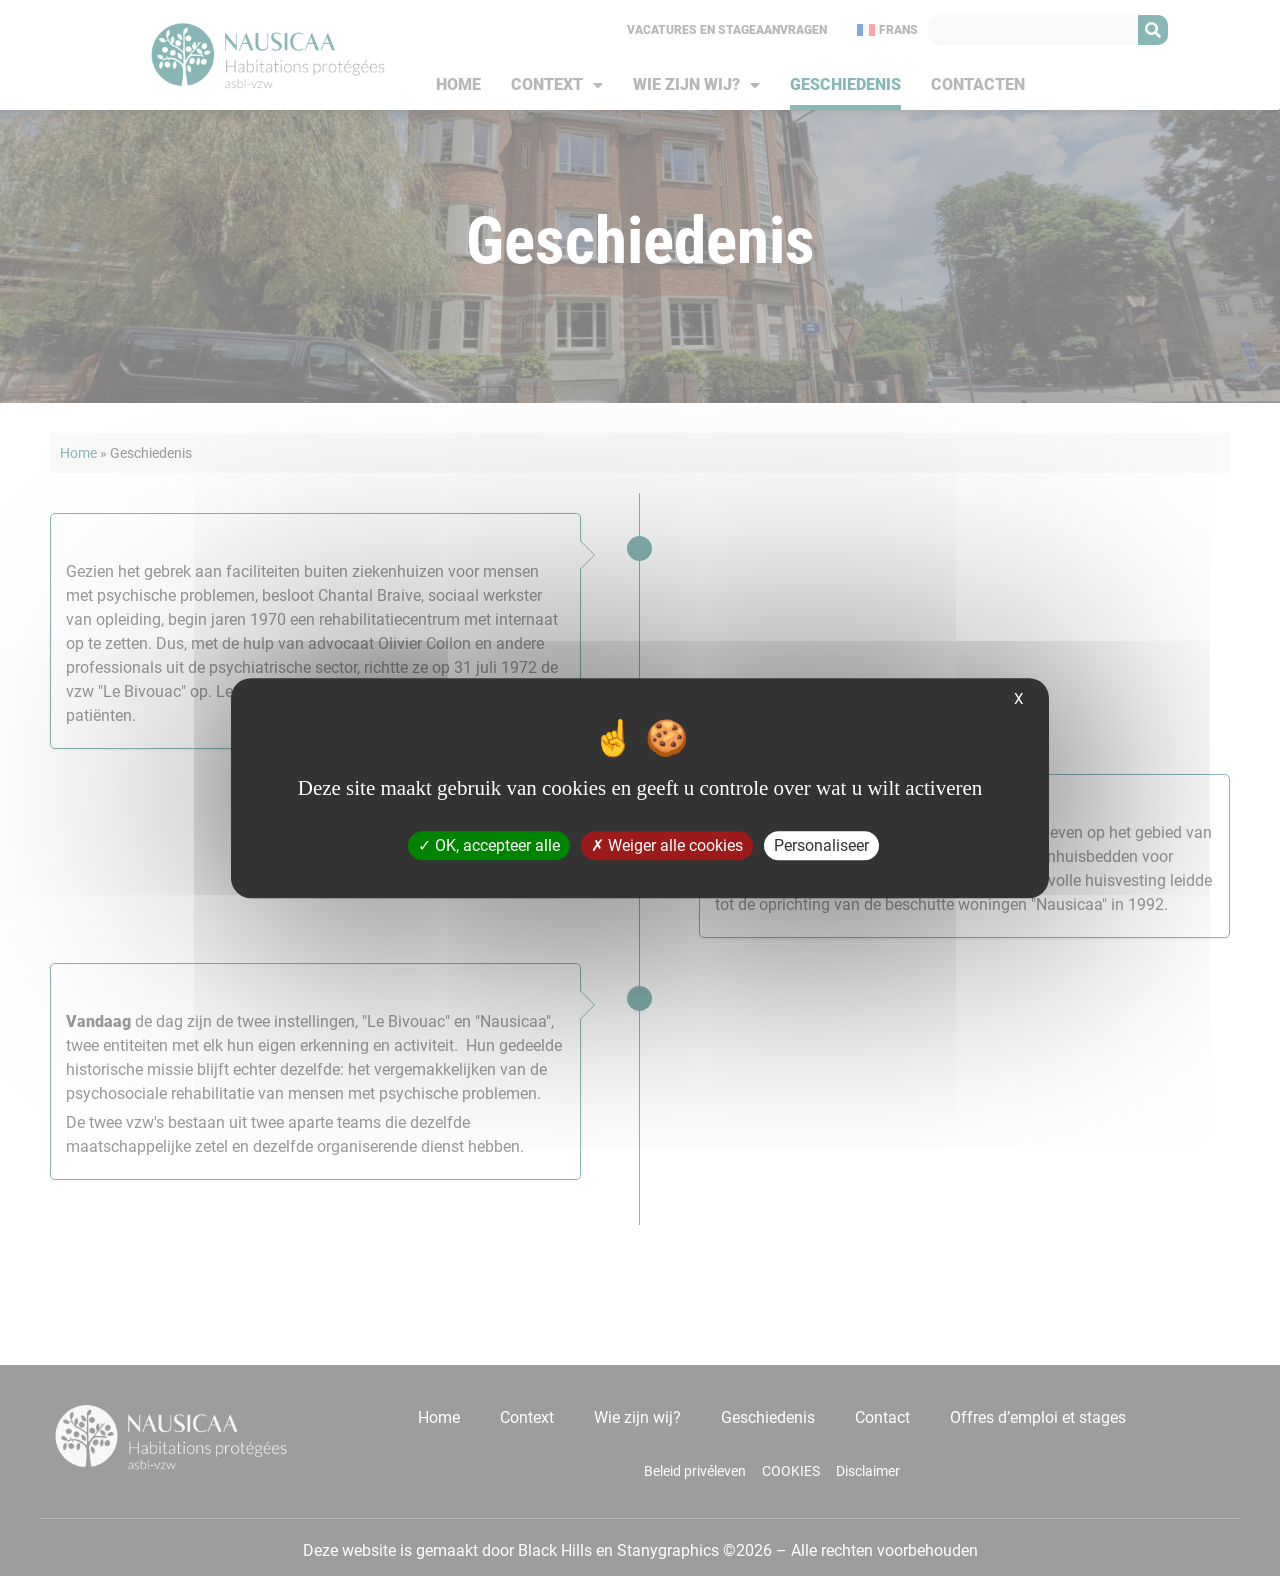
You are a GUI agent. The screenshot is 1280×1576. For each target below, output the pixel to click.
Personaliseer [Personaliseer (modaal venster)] (821, 845)
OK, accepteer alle (489, 845)
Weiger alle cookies (667, 845)
